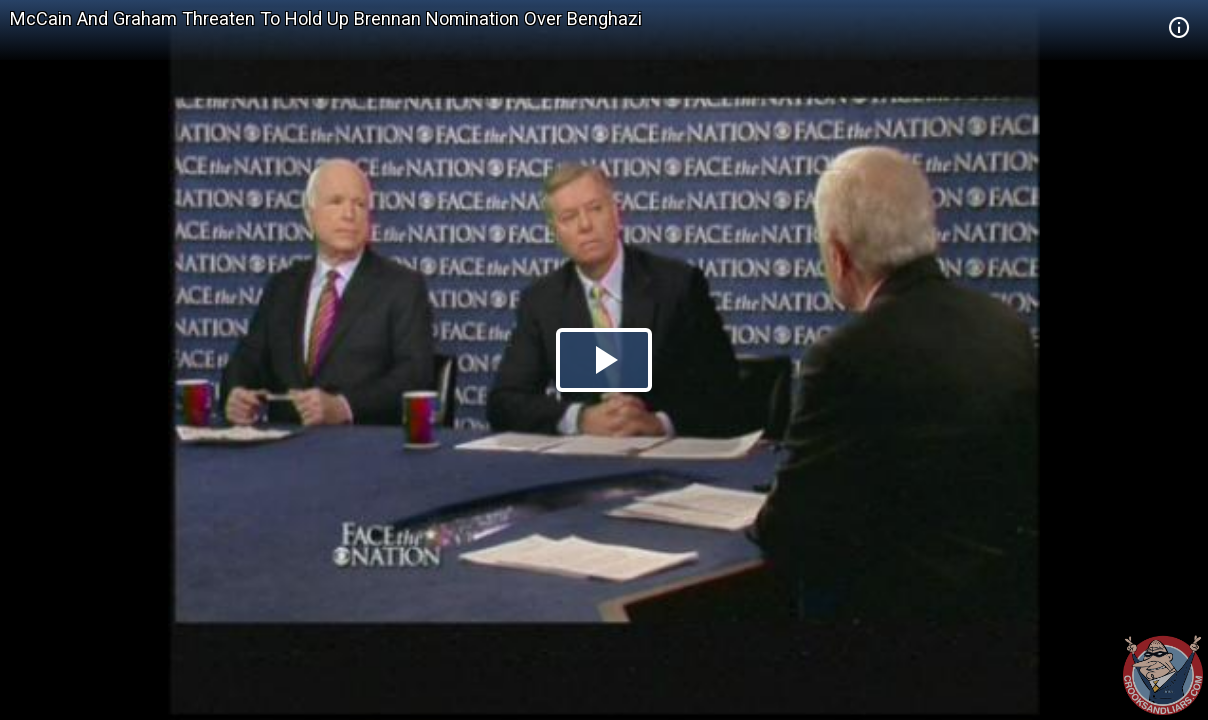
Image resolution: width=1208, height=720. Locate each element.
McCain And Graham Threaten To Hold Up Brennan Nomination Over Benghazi (326, 18)
